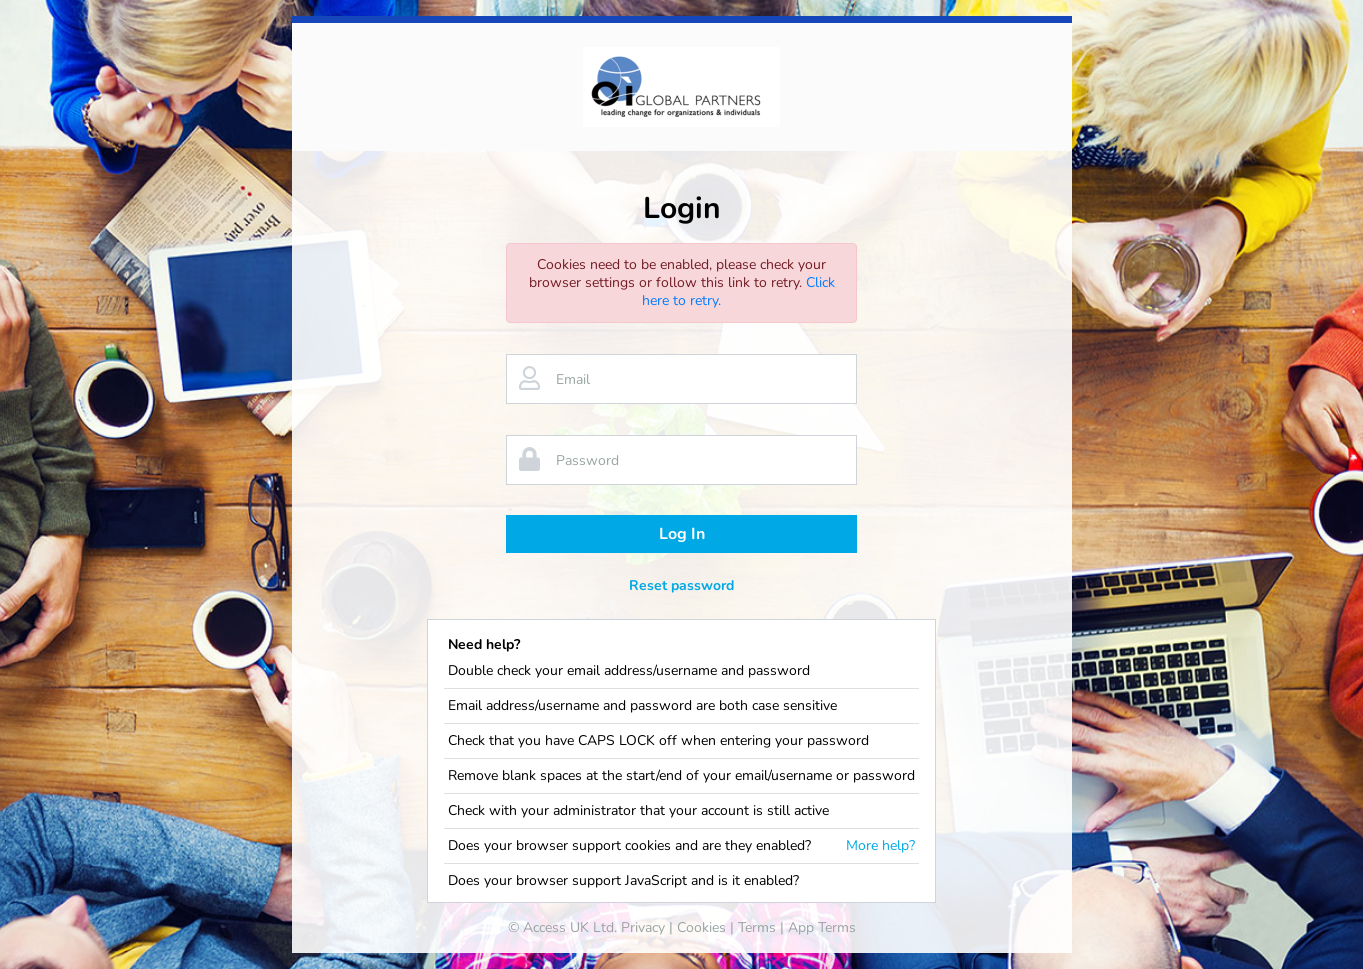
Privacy (643, 927)
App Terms (822, 927)
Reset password (681, 585)
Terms (757, 927)
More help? (880, 846)
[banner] (681, 87)
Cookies (701, 927)
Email (573, 379)
